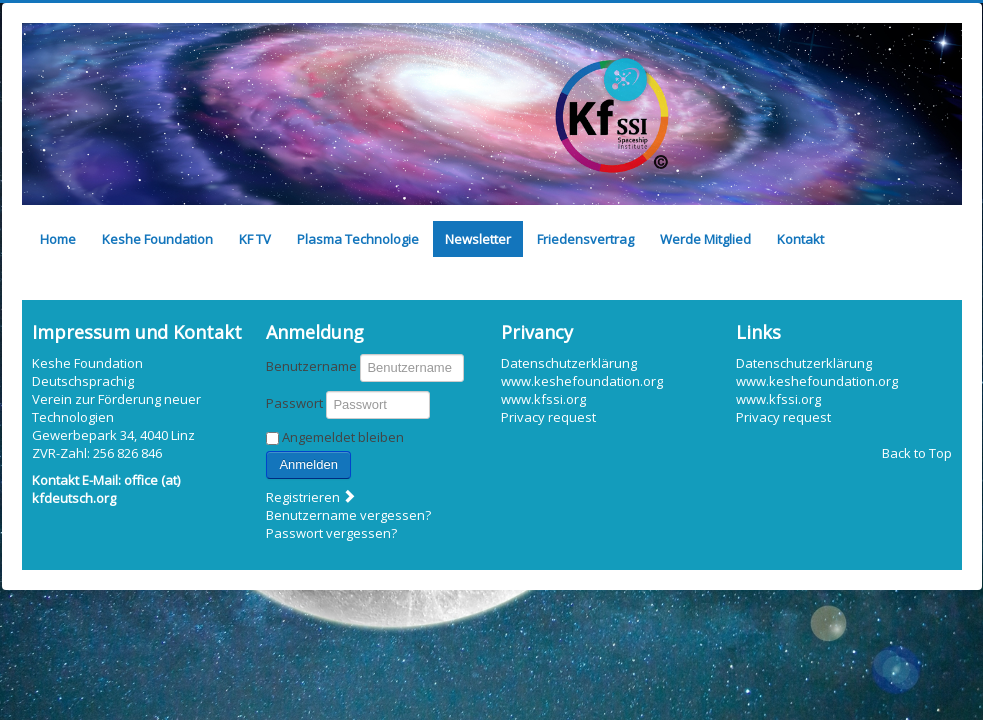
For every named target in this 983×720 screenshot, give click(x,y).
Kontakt (800, 239)
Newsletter (478, 239)
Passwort (294, 403)
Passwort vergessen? (331, 533)
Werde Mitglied (705, 239)
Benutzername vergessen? (348, 515)
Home (58, 239)
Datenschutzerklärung (569, 363)
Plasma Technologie (358, 239)
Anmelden (308, 464)
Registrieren (311, 497)
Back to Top (917, 453)
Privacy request (548, 417)
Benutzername (311, 366)
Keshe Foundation (157, 239)
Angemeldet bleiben (343, 437)
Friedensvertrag (585, 239)
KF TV (255, 239)
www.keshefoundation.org (582, 381)
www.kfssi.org (543, 399)
